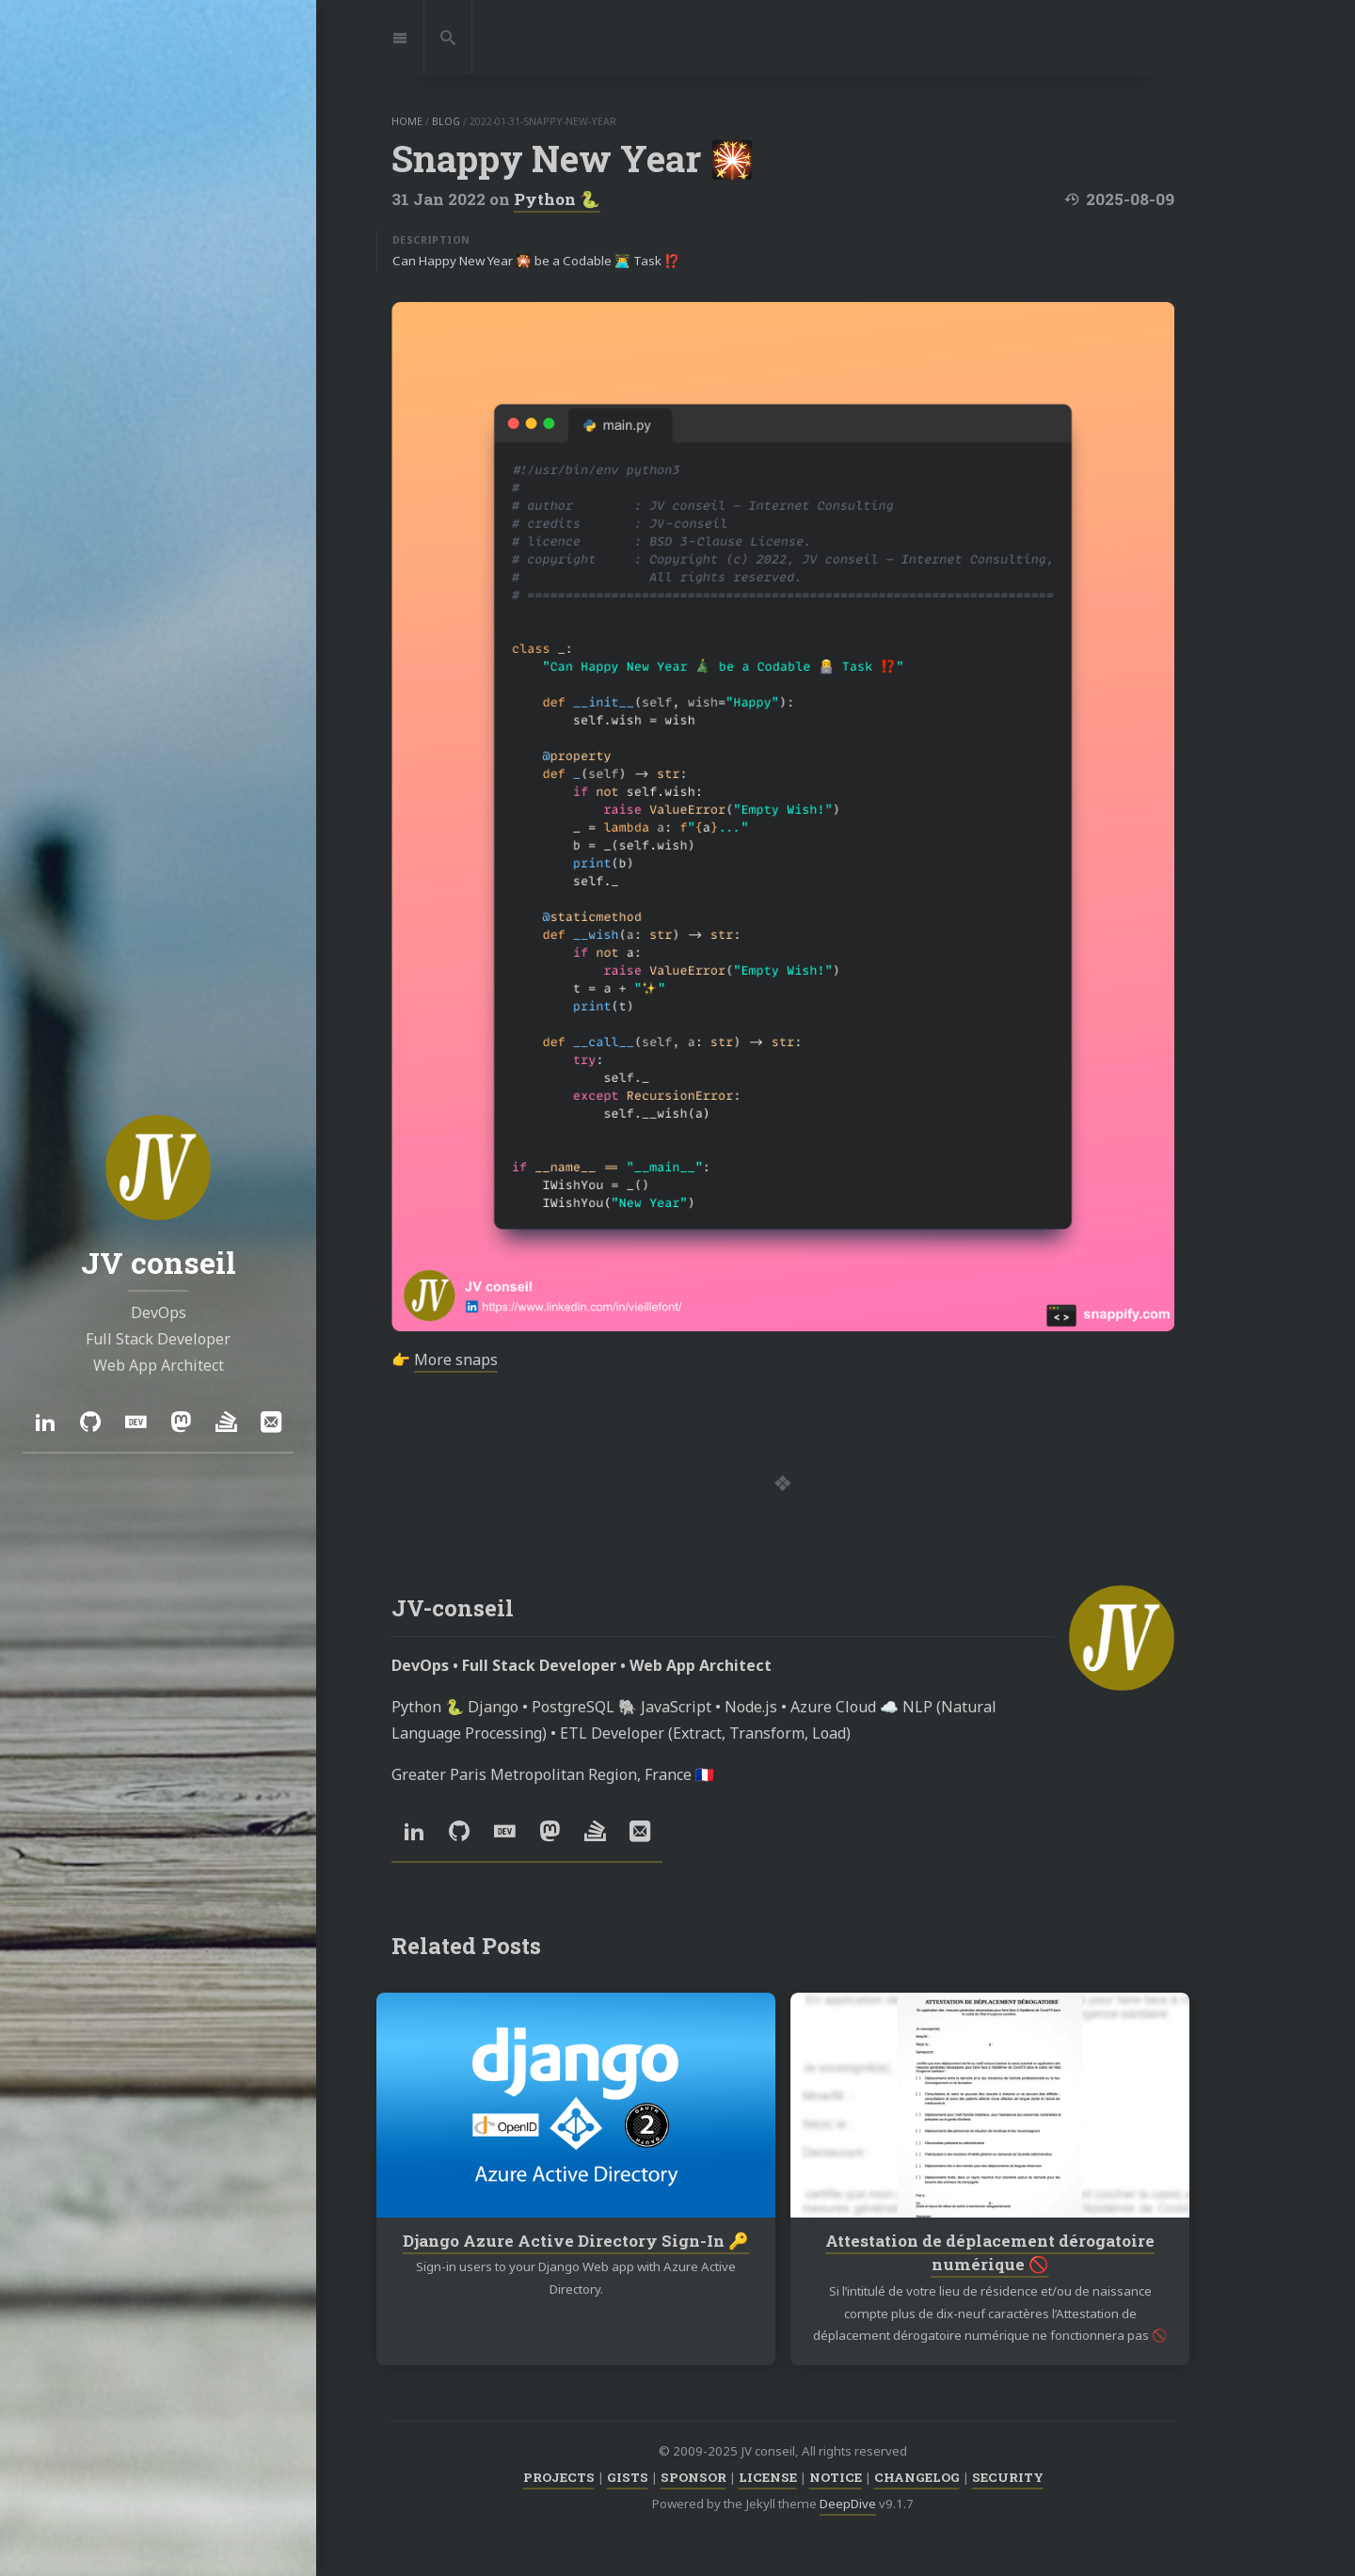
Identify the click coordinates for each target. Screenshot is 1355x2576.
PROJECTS (559, 2477)
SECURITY (1008, 2477)
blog (446, 121)
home (406, 121)
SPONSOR (693, 2477)
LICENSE (768, 2477)
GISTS (627, 2477)
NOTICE (835, 2477)
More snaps (456, 1359)
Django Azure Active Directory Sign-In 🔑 (576, 2239)
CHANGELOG (917, 2477)
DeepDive (848, 2503)
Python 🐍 (557, 199)
